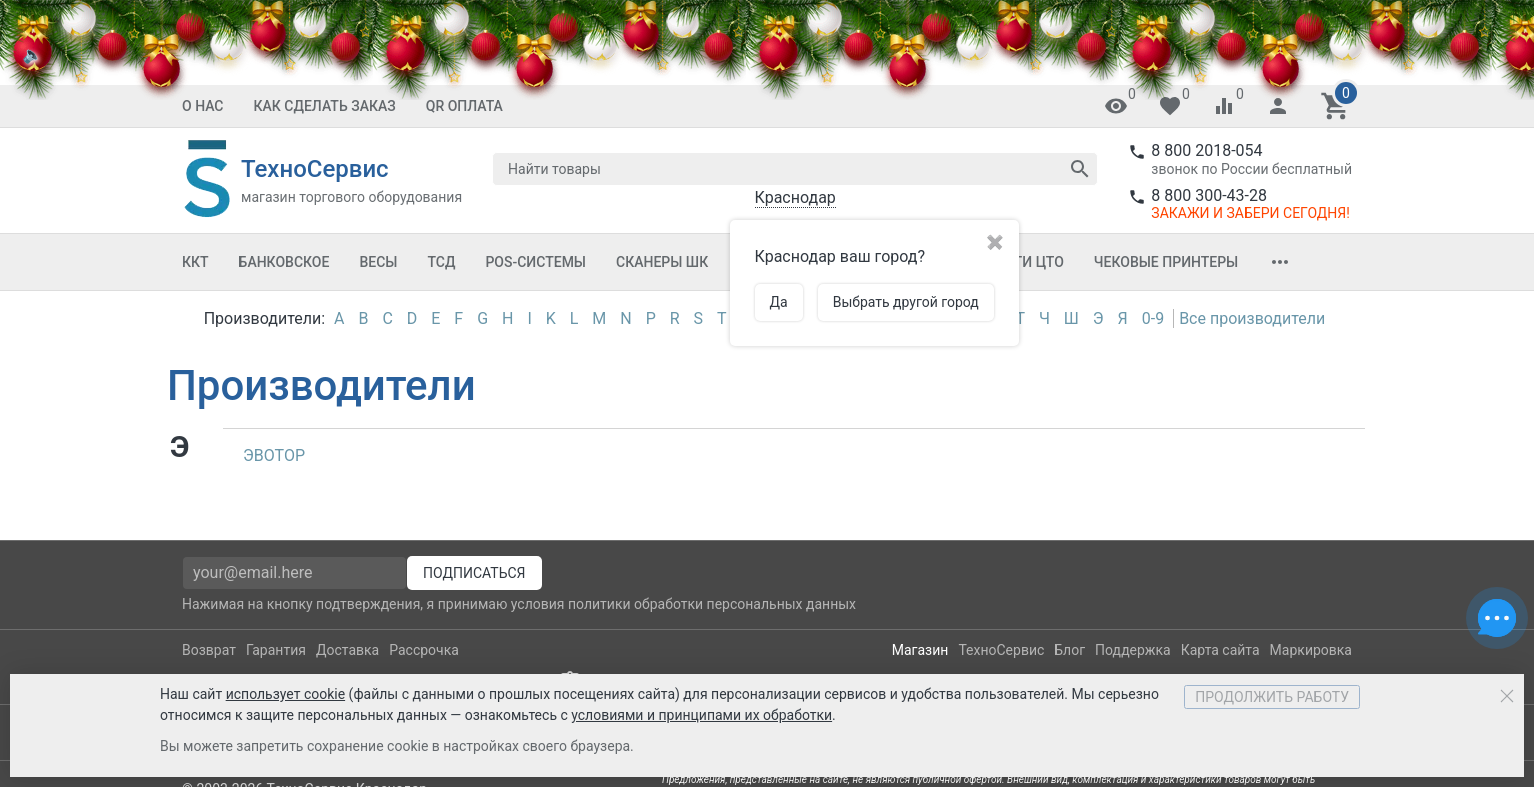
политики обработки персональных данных (712, 604)
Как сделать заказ (325, 106)
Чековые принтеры (1166, 262)
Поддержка (1133, 650)
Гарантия (276, 650)
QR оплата (464, 106)
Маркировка (1311, 650)
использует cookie (285, 694)
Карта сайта (1220, 650)
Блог (1069, 650)
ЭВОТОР (274, 455)
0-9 (1153, 318)
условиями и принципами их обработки (701, 715)
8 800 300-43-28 (1209, 195)
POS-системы (535, 262)
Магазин (920, 650)
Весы (378, 262)
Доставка (347, 650)
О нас (203, 106)
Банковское (284, 262)
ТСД (441, 262)
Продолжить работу (1272, 697)
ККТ (195, 262)
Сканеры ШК (662, 262)
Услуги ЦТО (1021, 262)
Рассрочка (424, 650)
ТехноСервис (1001, 650)
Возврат (209, 650)
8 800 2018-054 (1206, 150)
